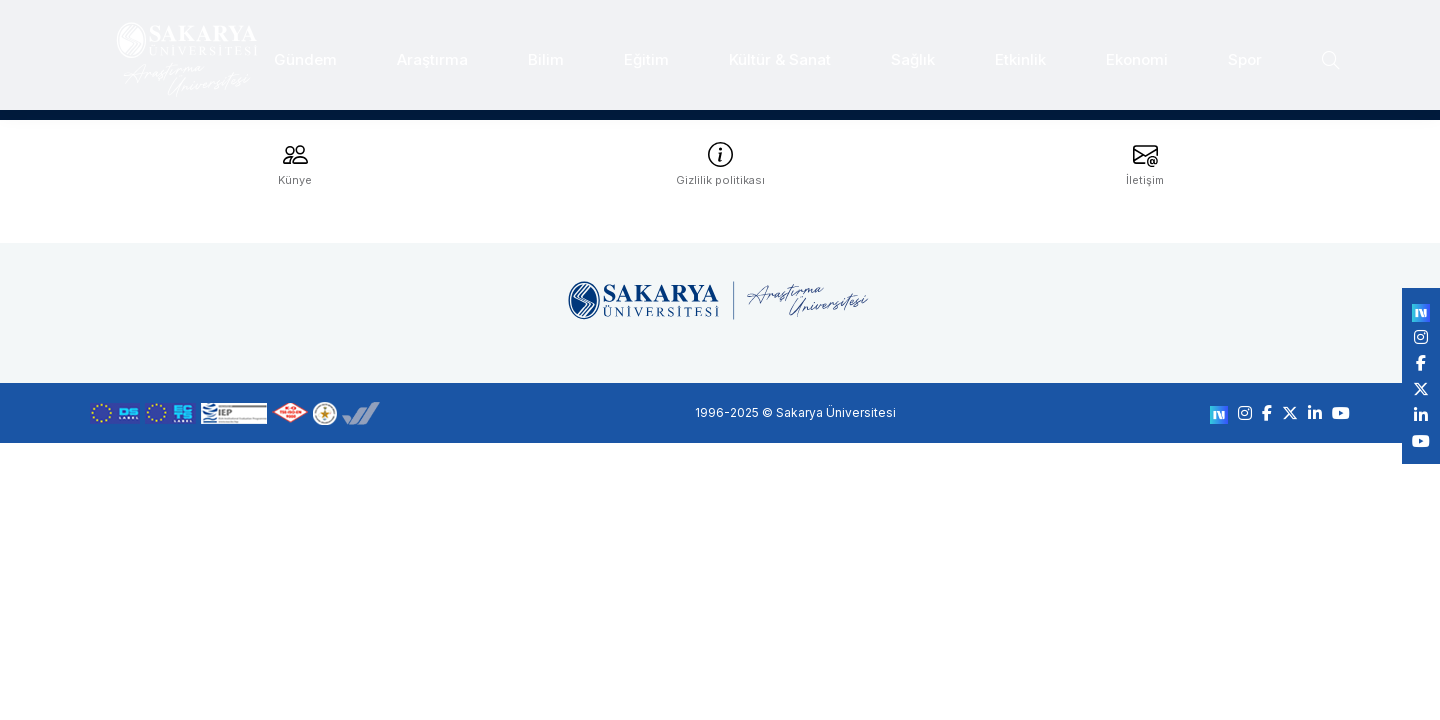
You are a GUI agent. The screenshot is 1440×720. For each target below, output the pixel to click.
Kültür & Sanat (780, 52)
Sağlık (913, 52)
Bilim (546, 52)
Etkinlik (1020, 52)
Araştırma (432, 52)
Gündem (305, 52)
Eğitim (646, 52)
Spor (1245, 52)
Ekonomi (1137, 52)
